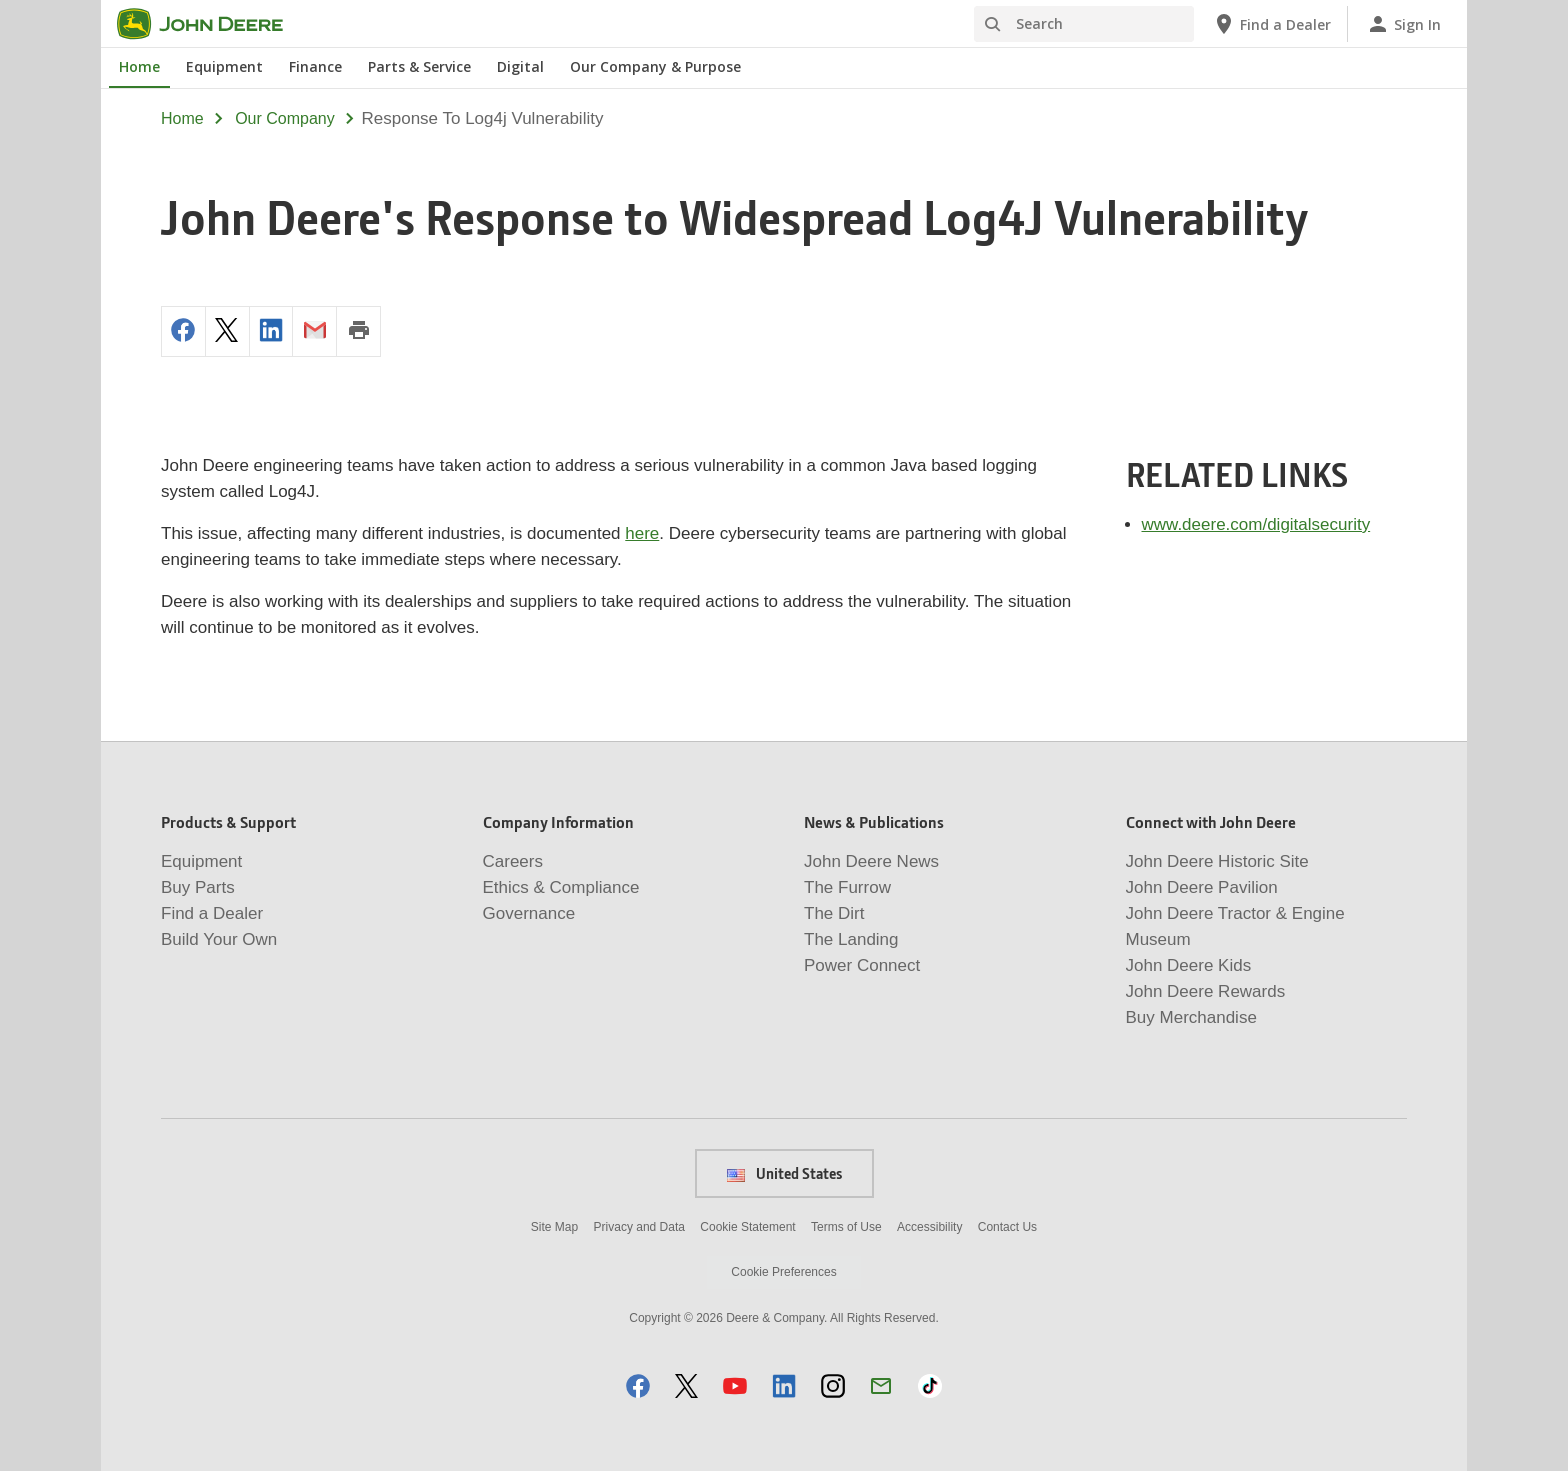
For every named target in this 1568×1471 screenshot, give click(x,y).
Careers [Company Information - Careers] (513, 861)
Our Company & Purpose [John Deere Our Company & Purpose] (655, 66)
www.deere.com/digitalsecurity (1256, 524)
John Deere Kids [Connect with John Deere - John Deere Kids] (1189, 965)
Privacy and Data (639, 1227)
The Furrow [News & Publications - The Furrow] (847, 887)
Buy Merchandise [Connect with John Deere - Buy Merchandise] (1191, 1017)
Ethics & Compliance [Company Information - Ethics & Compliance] (561, 887)
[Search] (1084, 24)
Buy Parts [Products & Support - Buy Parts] (198, 887)
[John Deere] (212, 24)
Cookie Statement (747, 1227)
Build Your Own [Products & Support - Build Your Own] (219, 939)
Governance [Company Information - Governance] (529, 913)
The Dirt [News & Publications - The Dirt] (834, 913)
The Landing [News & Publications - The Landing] (851, 939)
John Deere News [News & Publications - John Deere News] (871, 861)
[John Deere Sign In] (1403, 24)
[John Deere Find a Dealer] (1271, 24)
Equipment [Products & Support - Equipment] (201, 861)
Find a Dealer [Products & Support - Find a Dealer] (212, 913)
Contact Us (1007, 1227)
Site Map (554, 1227)
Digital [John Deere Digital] (520, 66)
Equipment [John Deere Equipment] (224, 66)
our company (285, 118)
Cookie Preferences (783, 1272)
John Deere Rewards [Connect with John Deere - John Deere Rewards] (1206, 991)
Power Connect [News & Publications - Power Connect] (862, 965)
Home (182, 118)
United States (784, 1173)
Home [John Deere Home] (139, 66)
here (642, 533)
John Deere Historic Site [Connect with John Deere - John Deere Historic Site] (1217, 861)
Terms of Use (846, 1227)
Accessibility (929, 1227)
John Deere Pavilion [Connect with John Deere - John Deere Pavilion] (1202, 887)
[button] (638, 1385)
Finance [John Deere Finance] (315, 66)
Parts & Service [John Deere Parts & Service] (419, 66)
